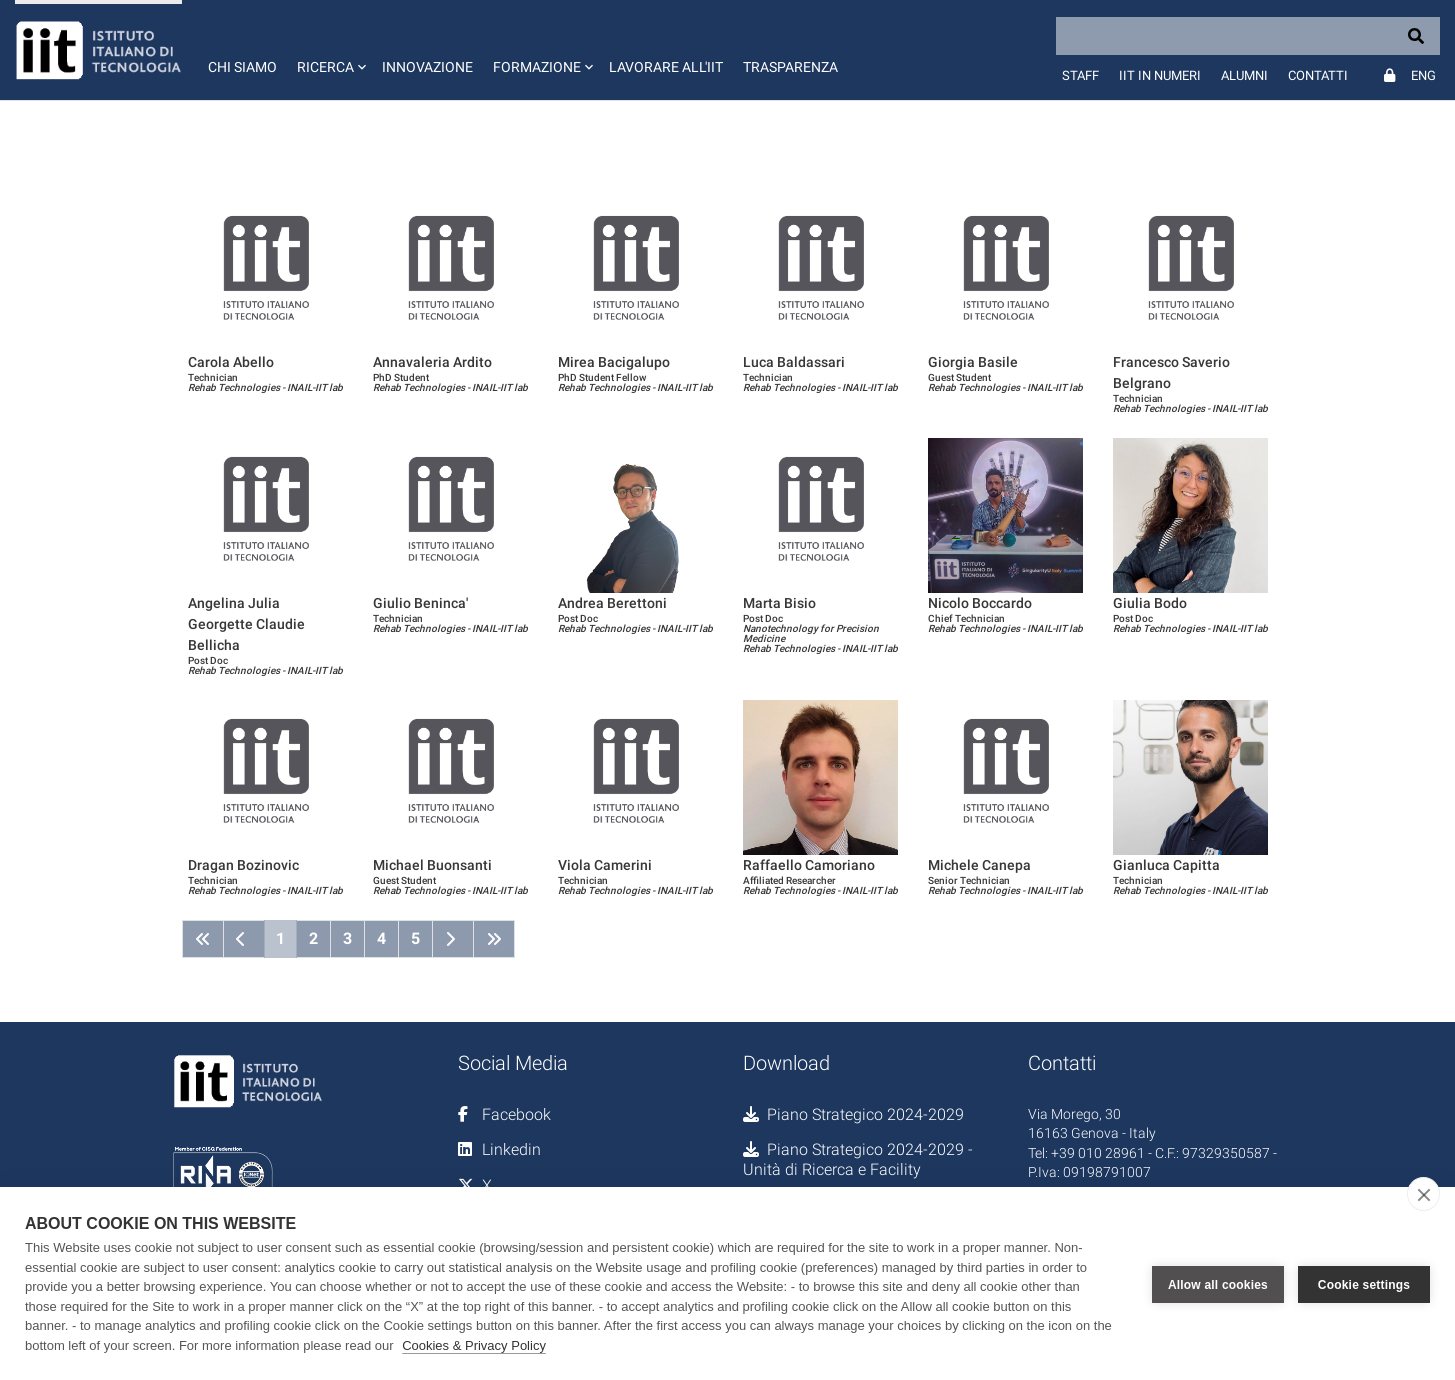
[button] (329, 50)
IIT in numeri (1160, 75)
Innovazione (427, 67)
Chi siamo (242, 67)
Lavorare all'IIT (666, 67)
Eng (1423, 75)
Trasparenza (790, 67)
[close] (1423, 1194)
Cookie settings (1364, 1284)
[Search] (1248, 36)
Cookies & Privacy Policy (474, 1345)
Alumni (1244, 75)
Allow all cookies (1218, 1284)
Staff (1080, 75)
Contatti (1318, 75)
